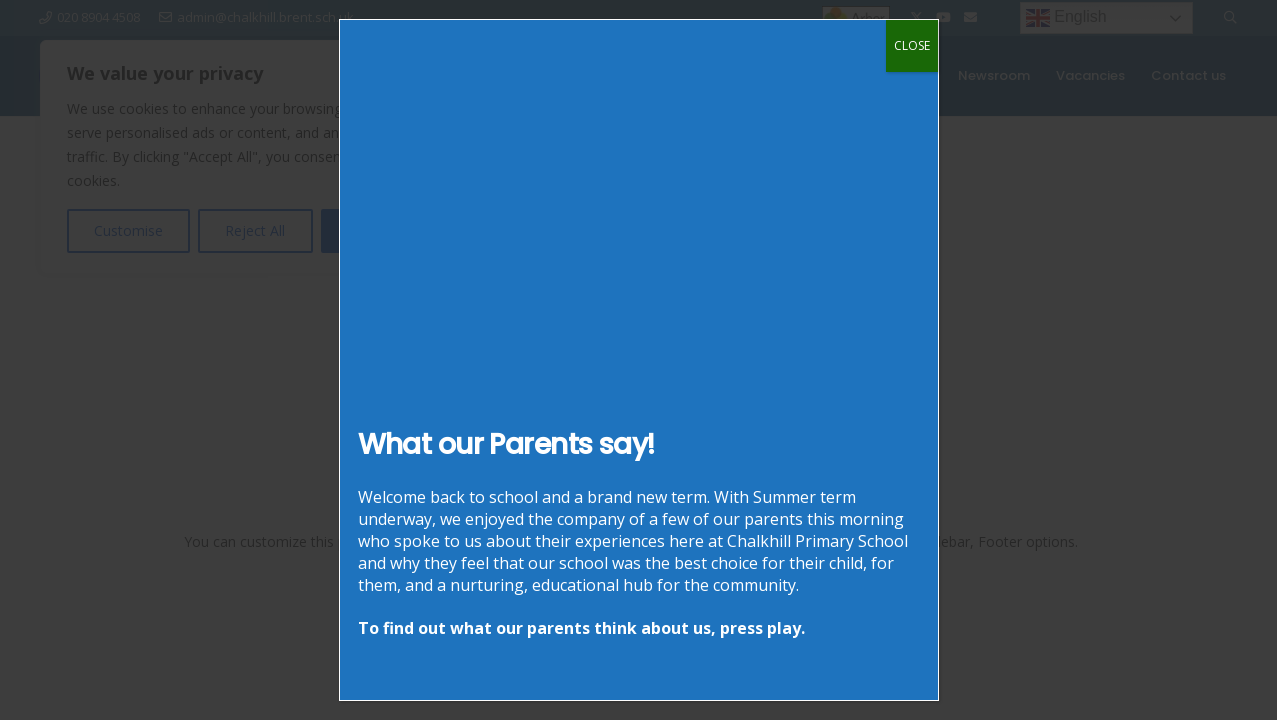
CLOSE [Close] (912, 45)
